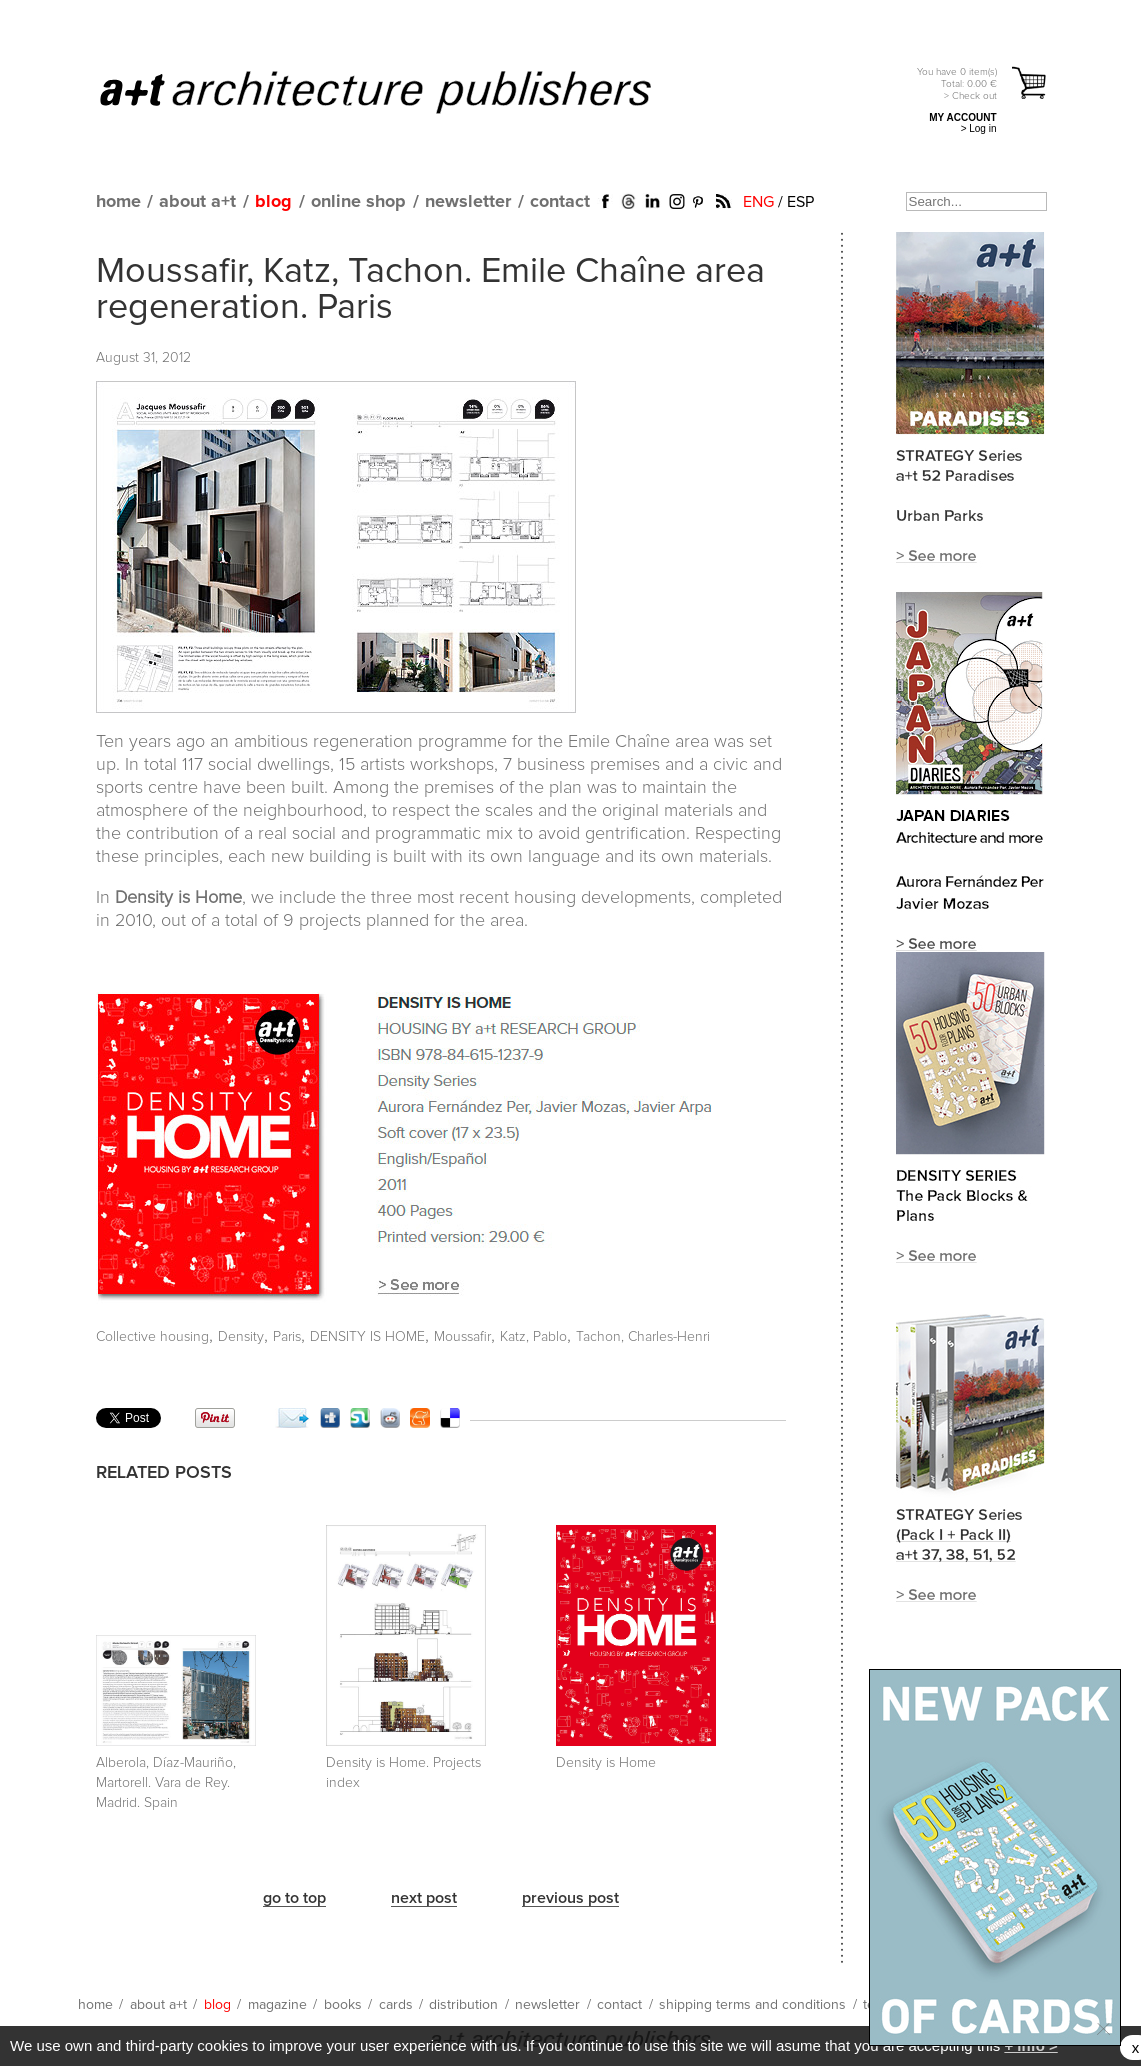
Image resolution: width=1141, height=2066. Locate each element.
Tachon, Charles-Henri (643, 1337)
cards (396, 2005)
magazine (277, 2005)
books (343, 2005)
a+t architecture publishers (400, 91)
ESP (800, 202)
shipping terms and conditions (752, 2005)
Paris (287, 1337)
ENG (758, 202)
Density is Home (606, 1763)
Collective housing (152, 1337)
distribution (463, 2005)
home (118, 202)
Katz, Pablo (533, 1337)
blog (273, 202)
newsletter (468, 202)
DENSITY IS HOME (367, 1337)
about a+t (197, 202)
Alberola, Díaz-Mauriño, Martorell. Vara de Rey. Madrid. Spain (166, 1783)
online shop (358, 202)
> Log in (979, 128)
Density (241, 1337)
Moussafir (462, 1337)
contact (560, 202)
